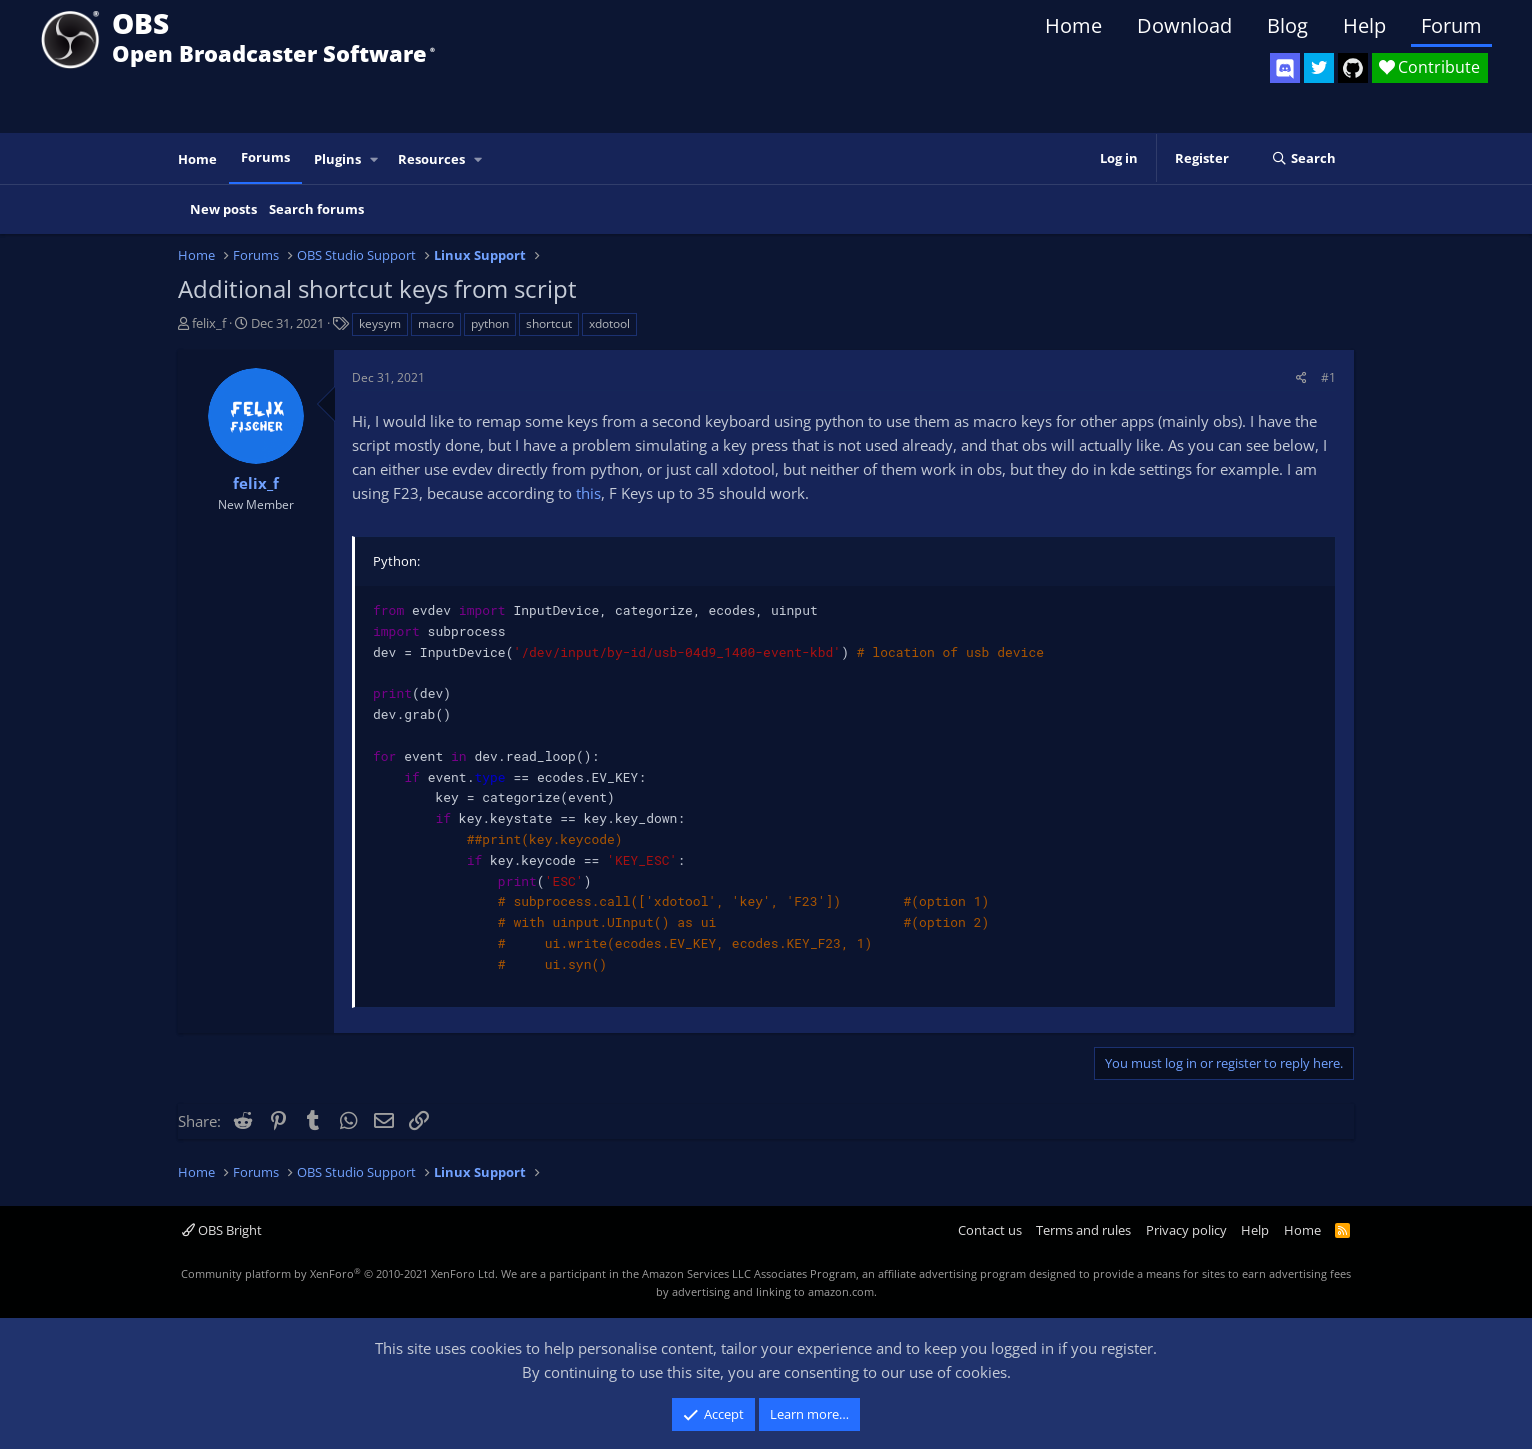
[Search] (1303, 159)
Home (1073, 25)
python (490, 323)
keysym (380, 323)
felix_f (209, 323)
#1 (1328, 377)
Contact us (990, 1230)
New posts (223, 209)
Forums (265, 157)
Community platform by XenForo (339, 1273)
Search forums (316, 209)
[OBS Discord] (1285, 68)
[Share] (1301, 377)
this (588, 493)
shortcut (549, 323)
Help (1364, 25)
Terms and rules (1083, 1230)
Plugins (337, 159)
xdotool (609, 323)
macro (436, 323)
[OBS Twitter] (1319, 68)
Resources (431, 159)
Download (1184, 25)
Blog (1287, 25)
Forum (1451, 25)
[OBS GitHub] (1353, 68)
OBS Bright (222, 1230)
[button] (375, 159)
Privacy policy (1186, 1230)
